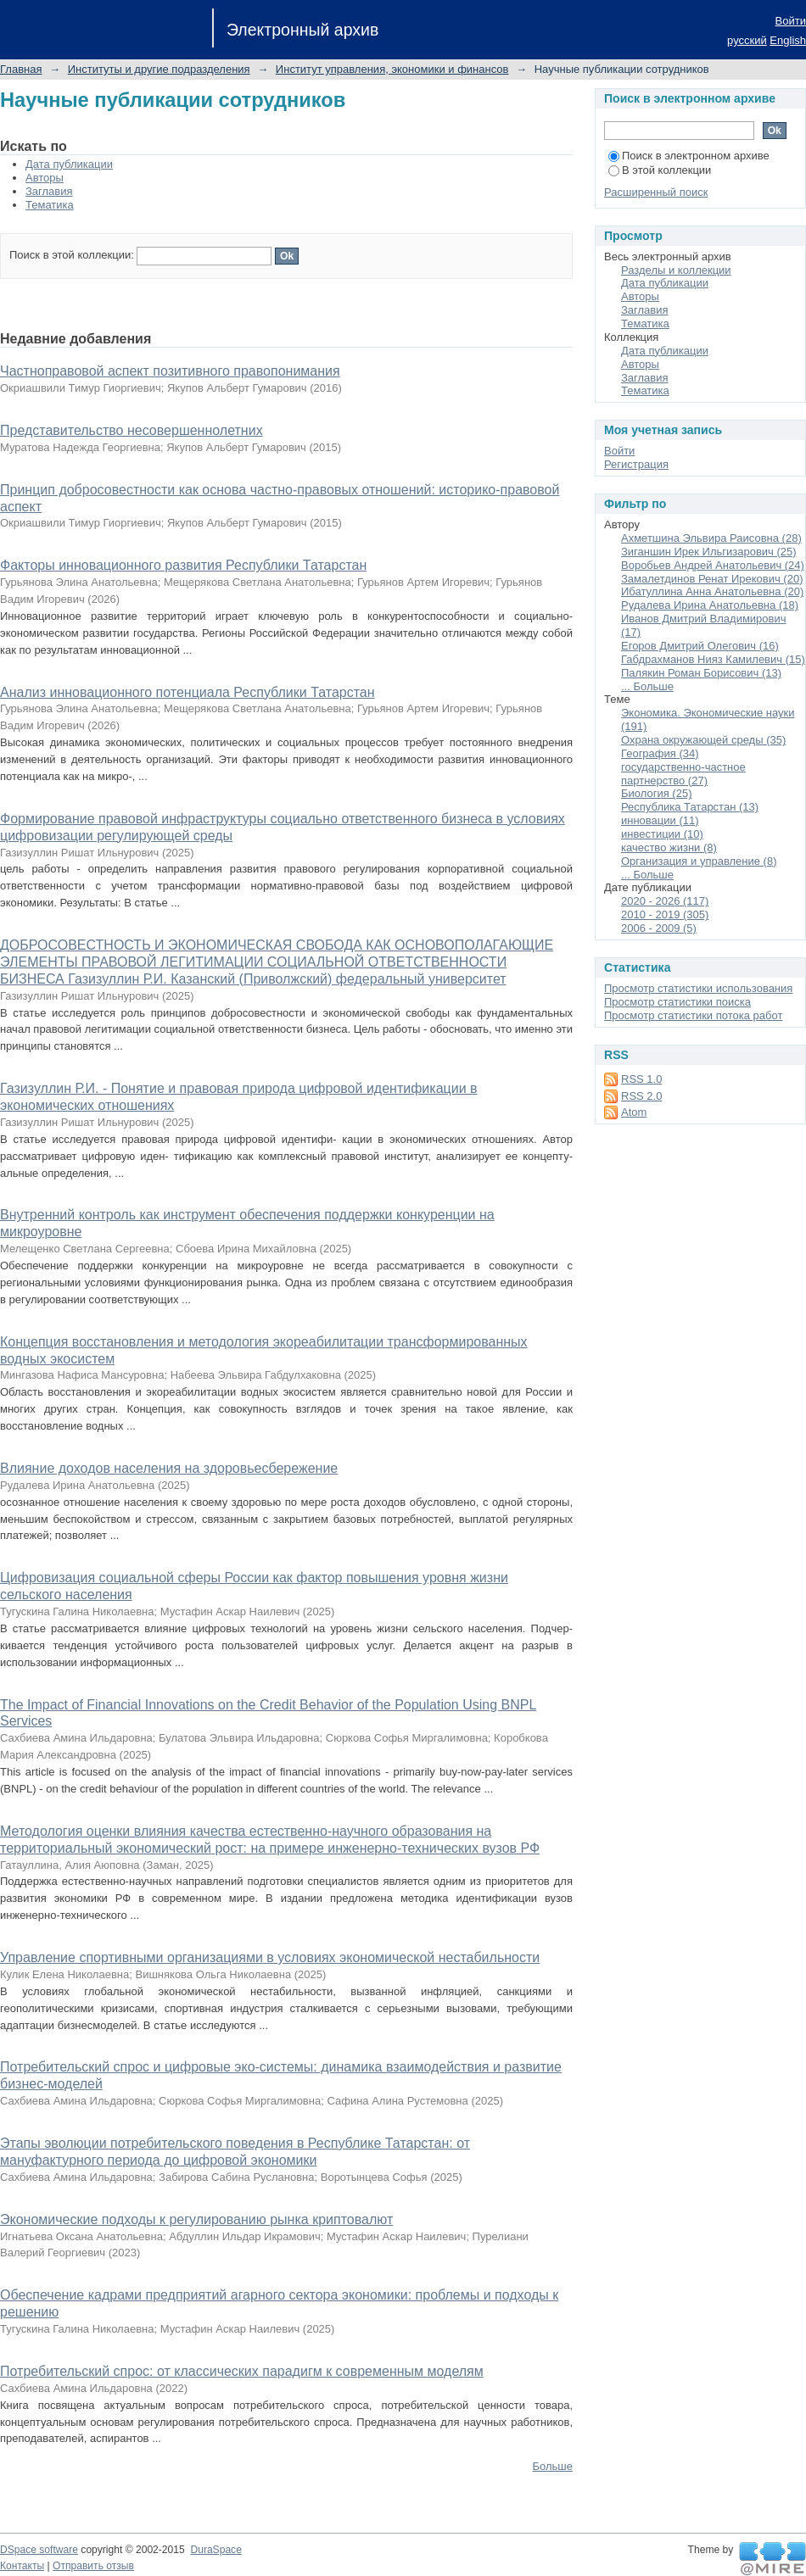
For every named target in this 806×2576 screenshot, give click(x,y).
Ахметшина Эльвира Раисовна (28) (711, 538)
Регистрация (636, 464)
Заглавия (49, 191)
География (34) (660, 753)
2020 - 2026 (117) (664, 901)
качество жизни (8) (669, 847)
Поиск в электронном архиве (689, 155)
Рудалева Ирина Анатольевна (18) (709, 605)
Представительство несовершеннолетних (131, 430)
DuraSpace (215, 2550)
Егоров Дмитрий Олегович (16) (700, 645)
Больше (553, 2466)
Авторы (44, 177)
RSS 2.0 (641, 1096)
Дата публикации (69, 164)
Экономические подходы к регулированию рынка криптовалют (196, 2219)
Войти (790, 20)
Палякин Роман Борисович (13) (701, 672)
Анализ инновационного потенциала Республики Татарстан (187, 692)
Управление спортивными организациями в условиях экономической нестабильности (270, 1957)
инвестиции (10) (662, 834)
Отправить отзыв (93, 2566)
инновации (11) (660, 820)
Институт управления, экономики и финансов (392, 69)
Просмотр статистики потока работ (693, 1015)
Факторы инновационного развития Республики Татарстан (183, 565)
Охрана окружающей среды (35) (703, 739)
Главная (21, 69)
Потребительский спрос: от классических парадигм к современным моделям (242, 2371)
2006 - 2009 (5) (659, 928)
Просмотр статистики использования (698, 988)
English (788, 40)
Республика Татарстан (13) (689, 806)
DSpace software (39, 2550)
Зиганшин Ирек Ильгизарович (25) (709, 551)
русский (747, 40)
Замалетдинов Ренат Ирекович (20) (712, 578)
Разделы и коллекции (676, 270)
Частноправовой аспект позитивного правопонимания (170, 371)
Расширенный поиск (656, 192)
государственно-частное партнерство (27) (683, 774)
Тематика (49, 204)
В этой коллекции (659, 170)
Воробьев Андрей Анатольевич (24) (712, 565)
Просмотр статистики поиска (677, 1001)
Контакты (22, 2566)
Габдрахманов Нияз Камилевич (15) (713, 659)
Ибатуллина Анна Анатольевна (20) (712, 591)
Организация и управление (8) (699, 861)
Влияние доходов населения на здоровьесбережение (169, 1468)
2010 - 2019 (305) (664, 914)
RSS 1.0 (641, 1079)
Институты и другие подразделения (159, 69)
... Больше (647, 686)
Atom (633, 1112)
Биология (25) (656, 793)
